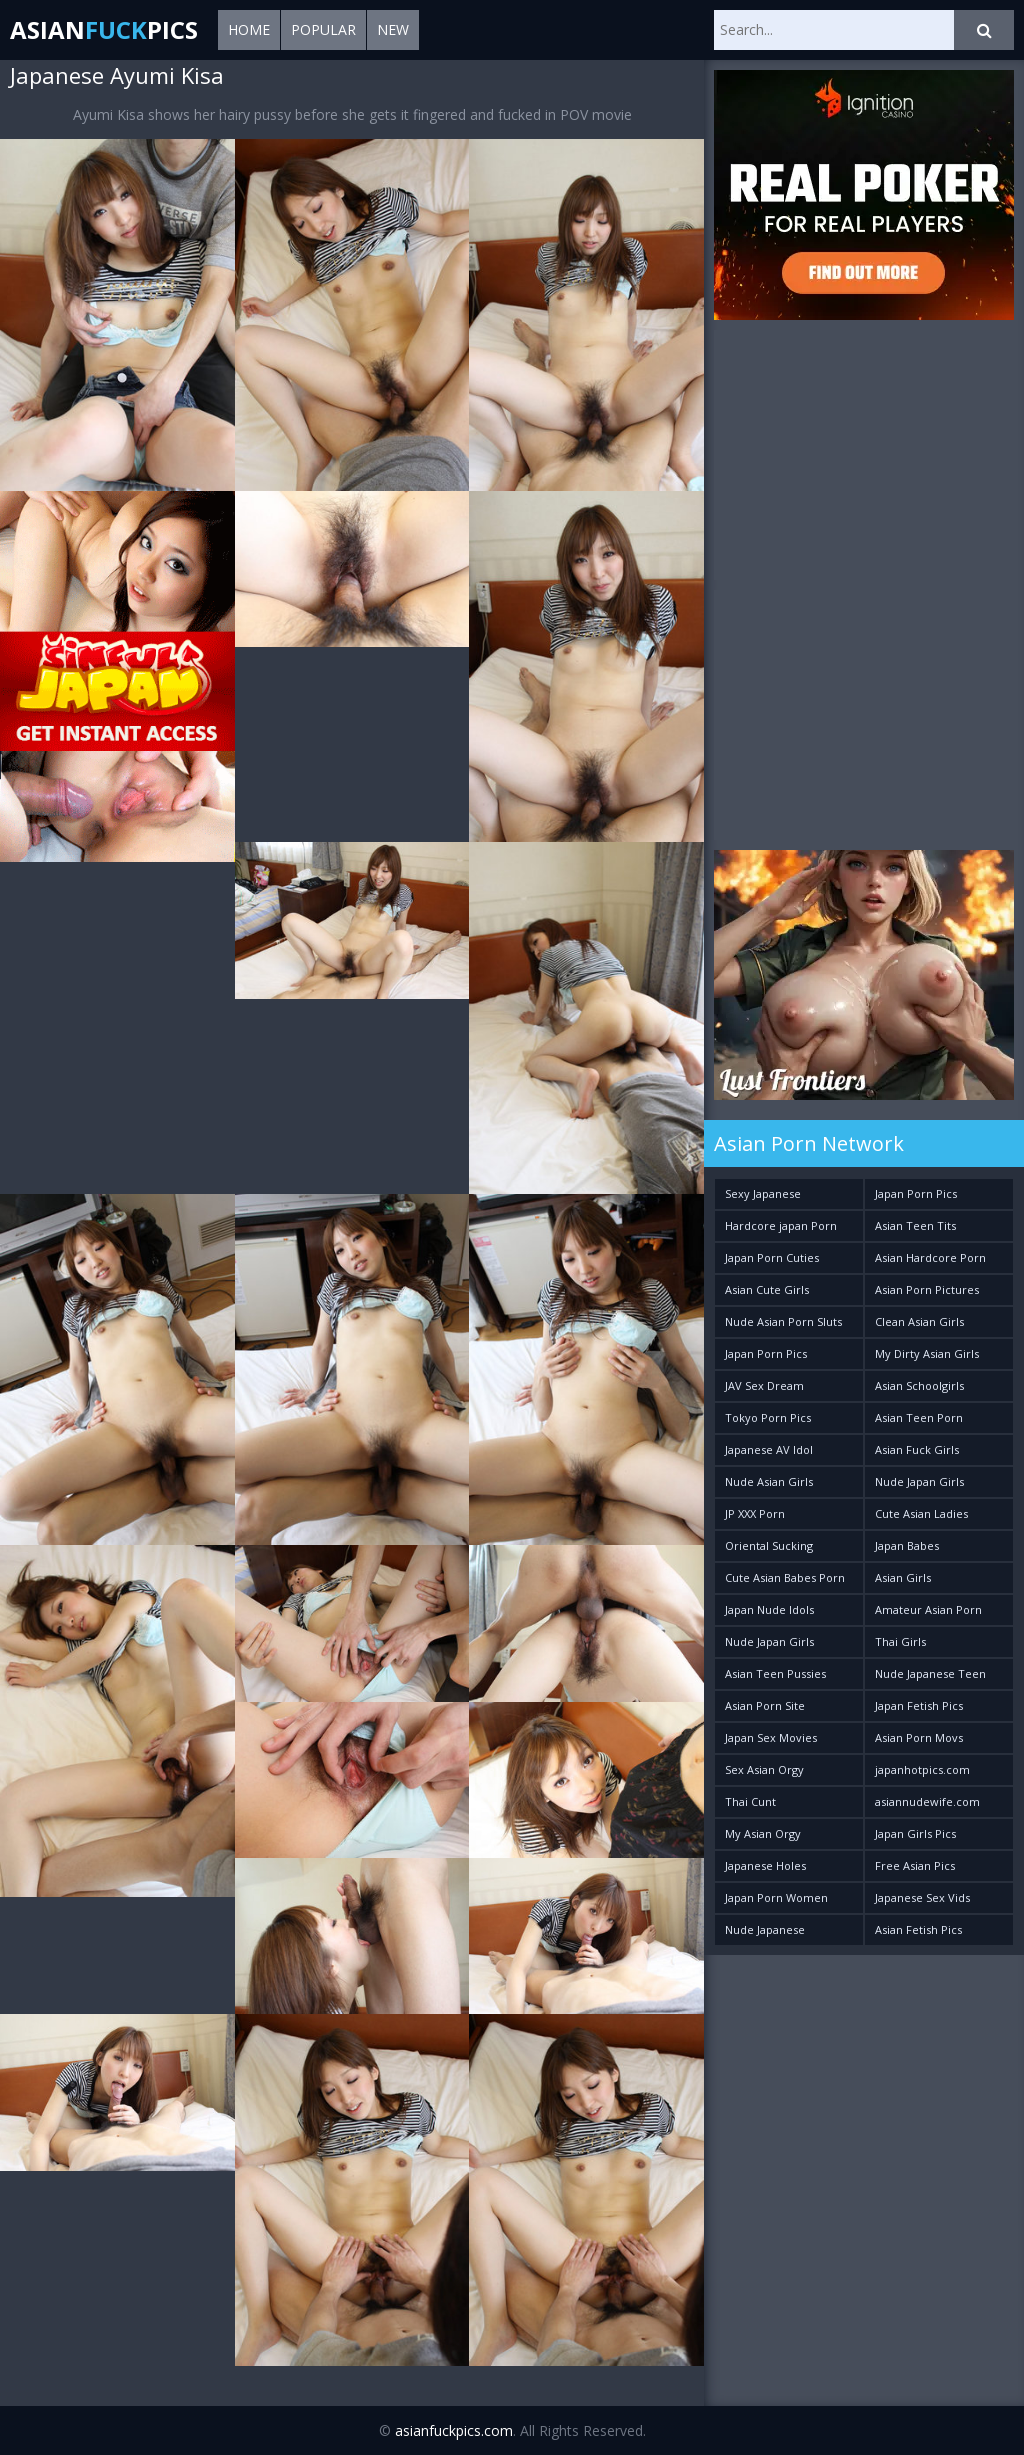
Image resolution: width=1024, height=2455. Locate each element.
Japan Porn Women (776, 1897)
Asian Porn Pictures (927, 1289)
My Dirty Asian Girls (927, 1353)
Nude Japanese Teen (930, 1673)
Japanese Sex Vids (922, 1897)
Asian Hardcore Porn (930, 1257)
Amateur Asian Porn (928, 1609)
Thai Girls (900, 1641)
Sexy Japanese (763, 1193)
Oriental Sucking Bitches (769, 1549)
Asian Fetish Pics (918, 1929)
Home (249, 29)
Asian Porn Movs (919, 1737)
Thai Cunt (750, 1801)
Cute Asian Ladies (921, 1513)
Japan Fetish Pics (919, 1705)
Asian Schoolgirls (919, 1385)
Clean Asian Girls (919, 1321)
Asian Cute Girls (767, 1289)
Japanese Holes (765, 1865)
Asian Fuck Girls (917, 1449)
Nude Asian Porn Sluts (783, 1321)
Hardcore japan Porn (781, 1225)
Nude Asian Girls (769, 1481)
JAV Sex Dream (764, 1385)
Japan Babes (907, 1545)
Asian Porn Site (765, 1705)
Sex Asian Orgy (764, 1769)
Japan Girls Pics (915, 1833)
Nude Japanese (765, 1929)
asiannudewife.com (927, 1801)
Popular (323, 29)
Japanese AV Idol (769, 1449)
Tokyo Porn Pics (768, 1417)
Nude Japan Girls (769, 1641)
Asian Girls (903, 1577)
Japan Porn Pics (766, 1353)
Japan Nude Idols (769, 1609)
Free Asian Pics (915, 1865)
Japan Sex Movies (771, 1737)
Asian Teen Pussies (775, 1673)
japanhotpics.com (922, 1769)
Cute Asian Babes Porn (785, 1577)
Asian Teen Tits (915, 1225)
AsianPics (104, 29)
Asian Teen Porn (919, 1417)
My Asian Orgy (763, 1833)
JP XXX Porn (755, 1513)
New (393, 29)
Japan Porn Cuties (772, 1257)
